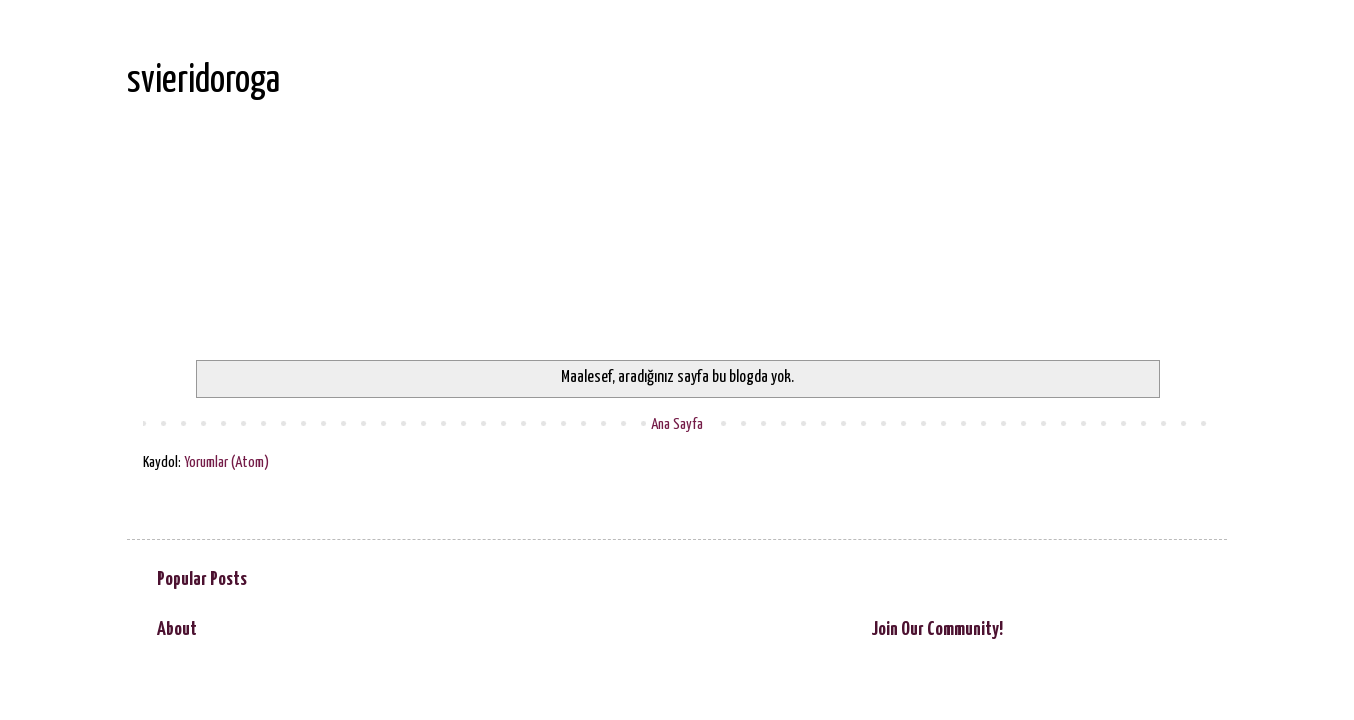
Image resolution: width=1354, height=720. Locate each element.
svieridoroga (203, 81)
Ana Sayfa (677, 424)
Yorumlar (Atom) (226, 462)
